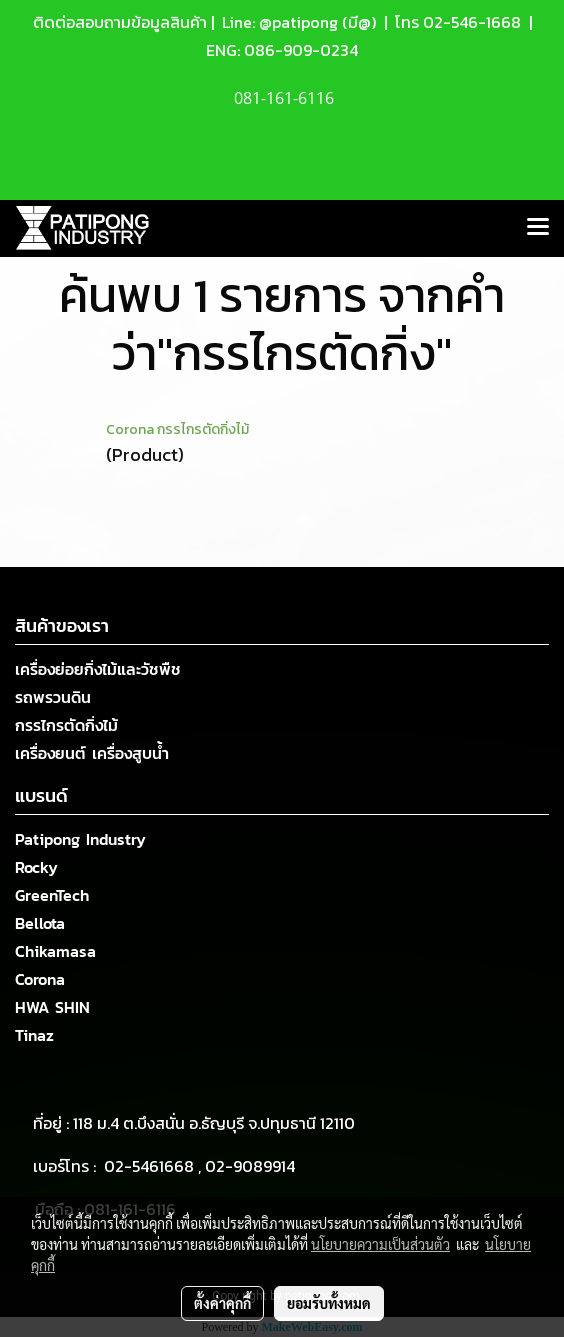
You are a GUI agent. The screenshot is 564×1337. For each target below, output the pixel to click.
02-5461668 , (154, 1166)
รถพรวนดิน (53, 697)
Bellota (40, 923)
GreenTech (52, 895)
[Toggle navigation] (538, 228)
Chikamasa (55, 951)
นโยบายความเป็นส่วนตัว (380, 1244)
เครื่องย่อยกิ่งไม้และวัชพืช (98, 669)
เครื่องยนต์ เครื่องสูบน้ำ (92, 753)
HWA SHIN (52, 1007)
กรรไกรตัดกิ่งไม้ (66, 725)
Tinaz (34, 1035)
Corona (40, 979)
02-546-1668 (472, 22)
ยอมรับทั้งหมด (329, 1303)
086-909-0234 (301, 50)
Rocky (36, 867)
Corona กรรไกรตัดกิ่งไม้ (177, 429)
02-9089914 (250, 1166)
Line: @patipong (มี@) (297, 22)
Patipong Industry (80, 839)
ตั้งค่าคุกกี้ (222, 1303)
